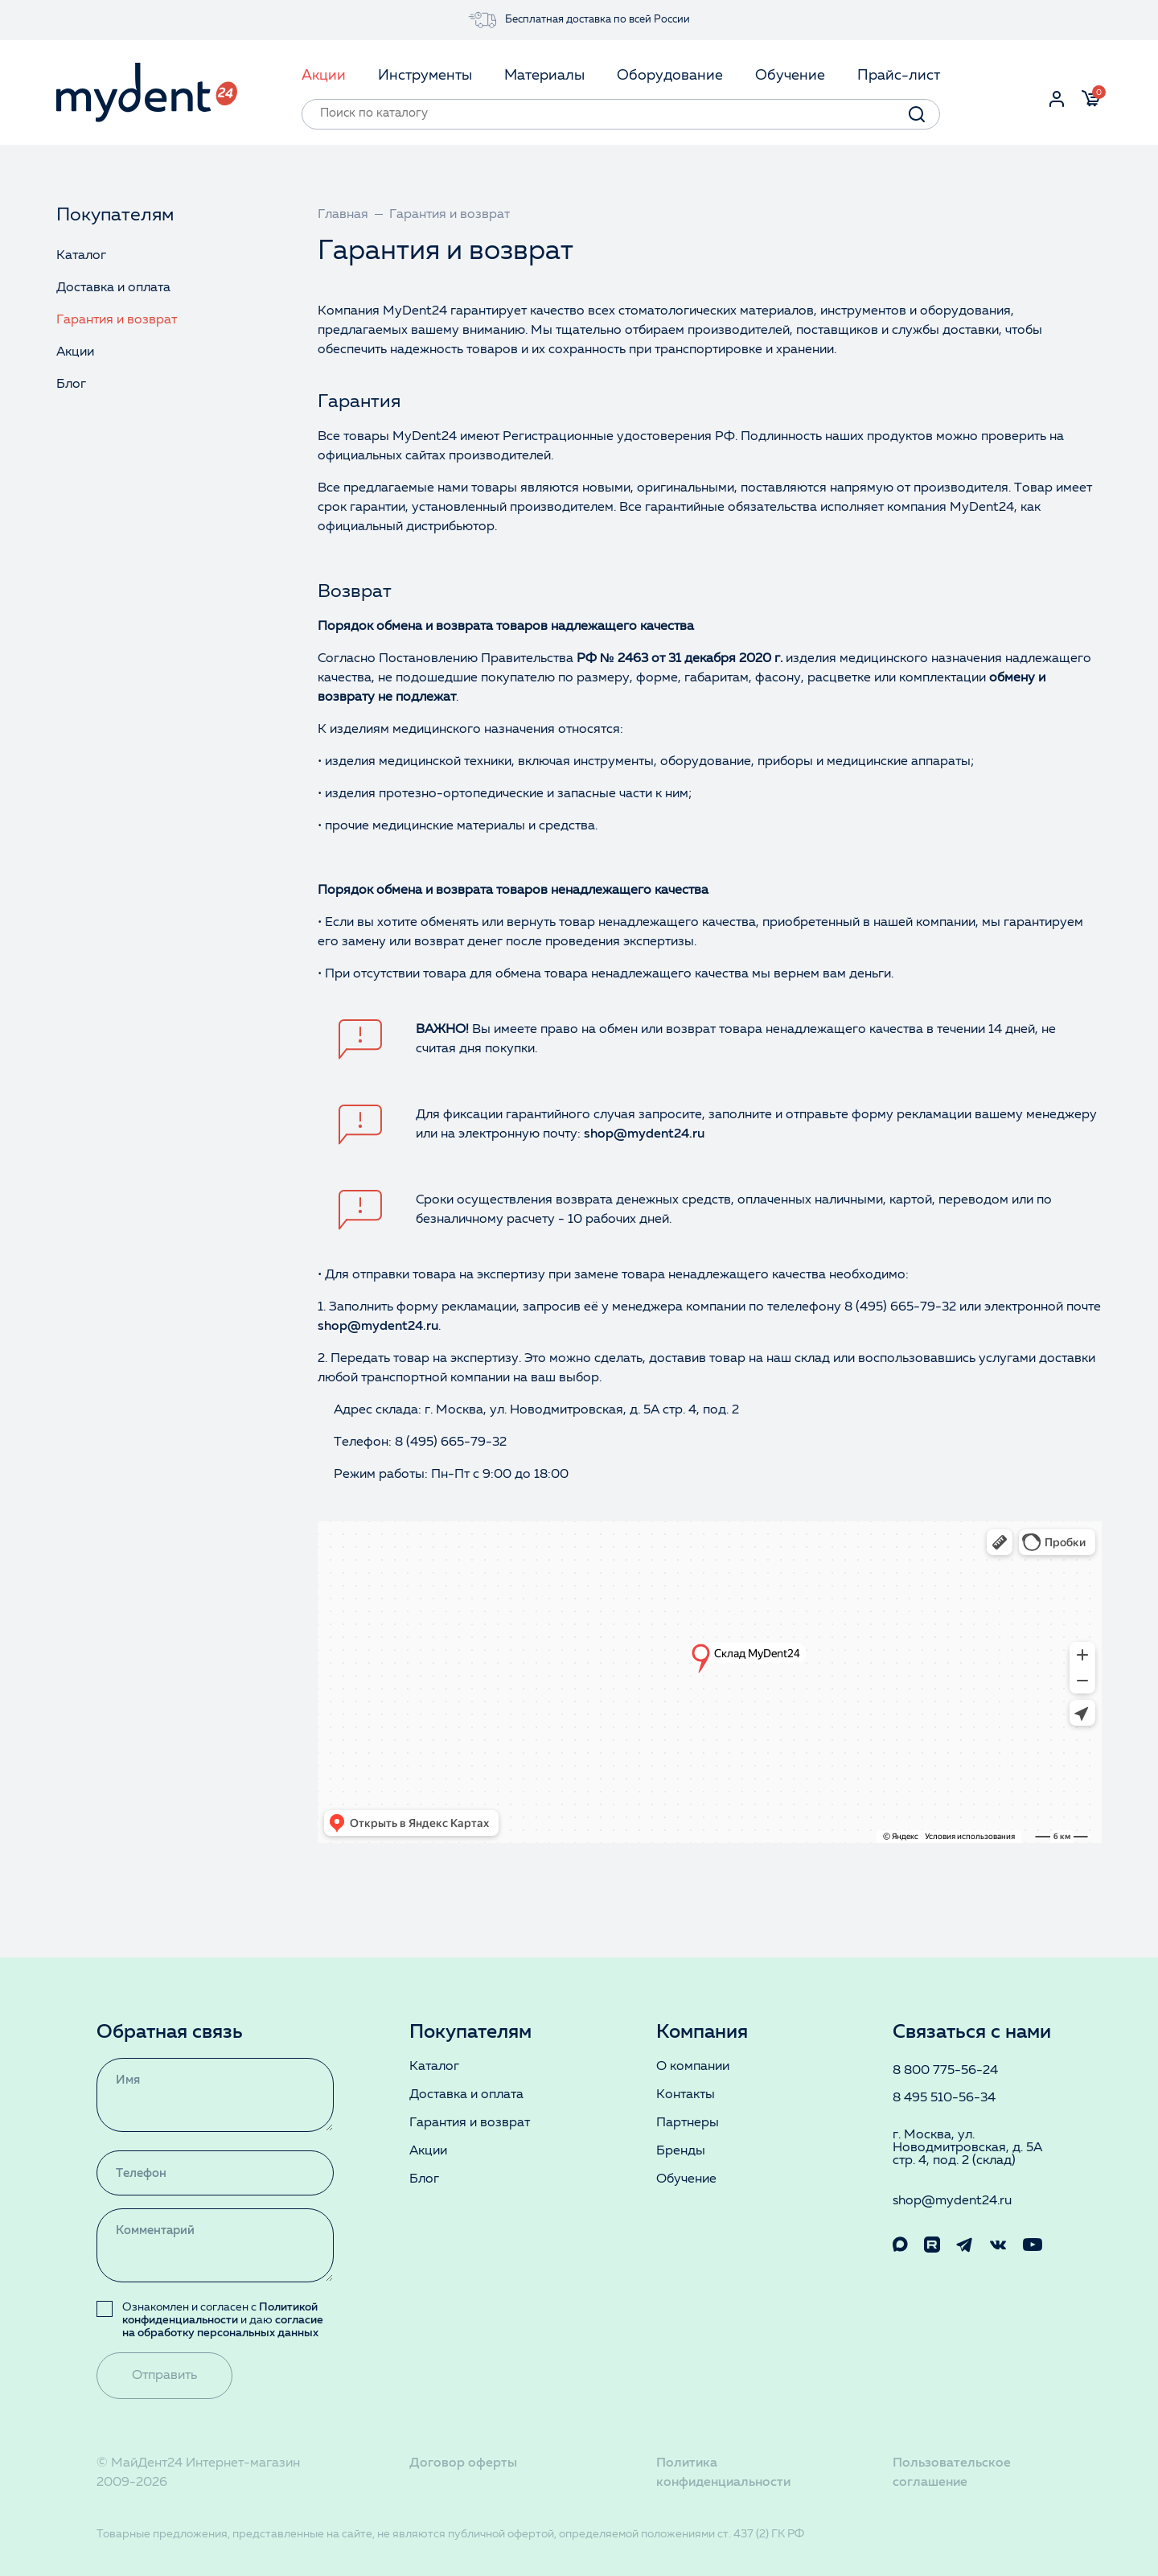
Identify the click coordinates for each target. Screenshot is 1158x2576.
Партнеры (687, 2123)
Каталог (81, 255)
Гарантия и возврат (116, 320)
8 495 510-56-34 (944, 2098)
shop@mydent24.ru (644, 1134)
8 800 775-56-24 (945, 2070)
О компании (692, 2066)
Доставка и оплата (113, 288)
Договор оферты (463, 2463)
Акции (75, 352)
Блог (71, 384)
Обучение (686, 2179)
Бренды (680, 2151)
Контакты (685, 2094)
